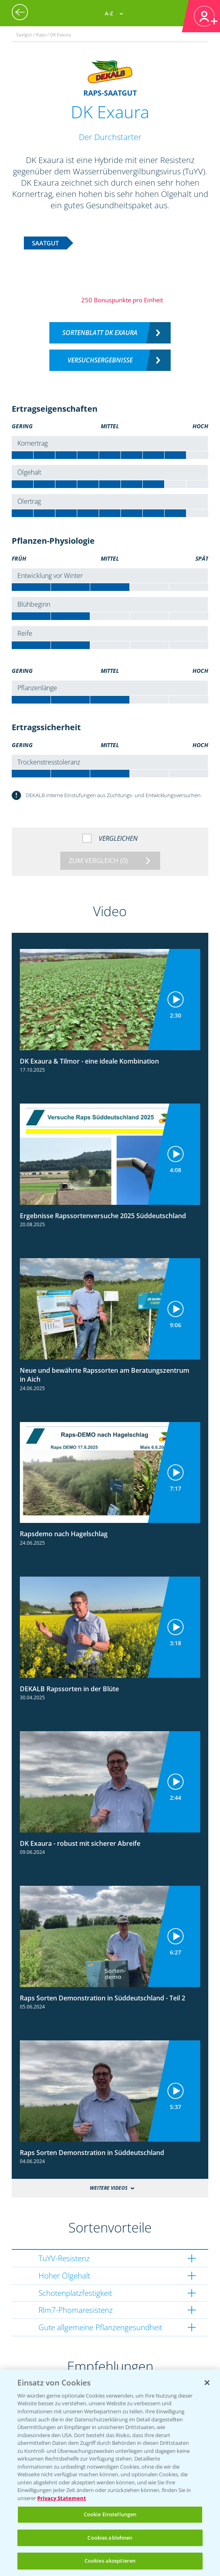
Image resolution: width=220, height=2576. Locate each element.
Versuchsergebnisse (100, 360)
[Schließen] (207, 2383)
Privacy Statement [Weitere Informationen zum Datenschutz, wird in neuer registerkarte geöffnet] (61, 2498)
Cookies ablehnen (109, 2537)
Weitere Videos (108, 2187)
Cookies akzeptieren (110, 2560)
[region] (110, 2473)
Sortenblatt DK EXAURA (100, 332)
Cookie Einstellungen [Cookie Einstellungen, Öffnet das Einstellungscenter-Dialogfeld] (110, 2514)
